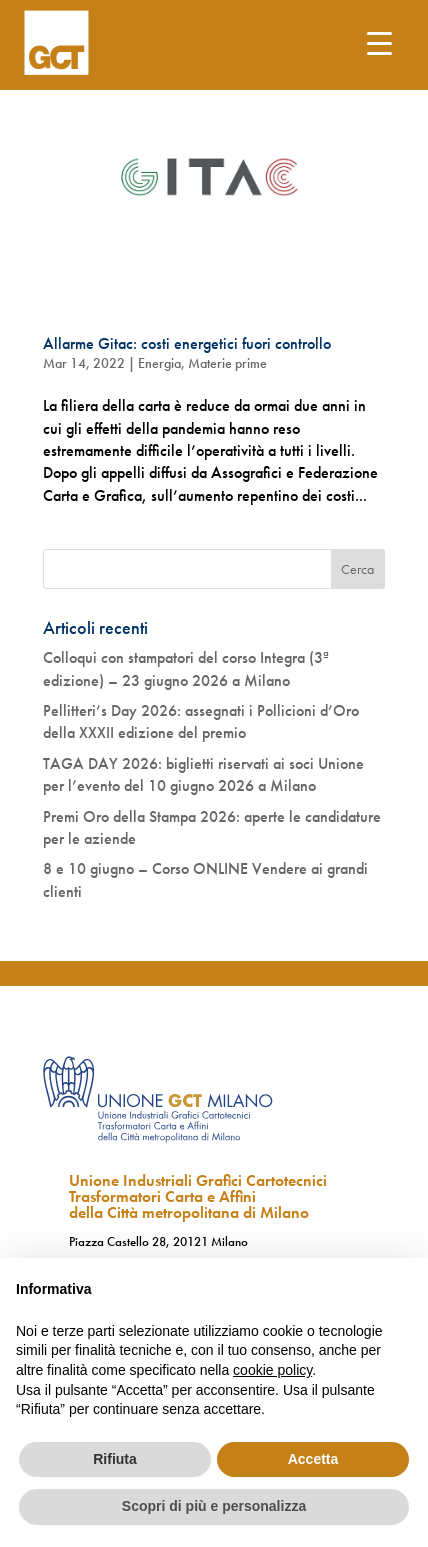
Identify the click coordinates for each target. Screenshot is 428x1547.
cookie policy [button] (272, 1370)
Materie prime (227, 363)
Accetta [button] (313, 1459)
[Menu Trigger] (379, 42)
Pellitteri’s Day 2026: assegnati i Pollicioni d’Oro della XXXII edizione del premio (201, 721)
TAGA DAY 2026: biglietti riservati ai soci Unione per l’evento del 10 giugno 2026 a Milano (203, 774)
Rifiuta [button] (115, 1459)
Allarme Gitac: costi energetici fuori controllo (187, 343)
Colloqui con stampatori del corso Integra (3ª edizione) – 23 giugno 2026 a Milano (186, 668)
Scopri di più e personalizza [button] (214, 1506)
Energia (159, 363)
